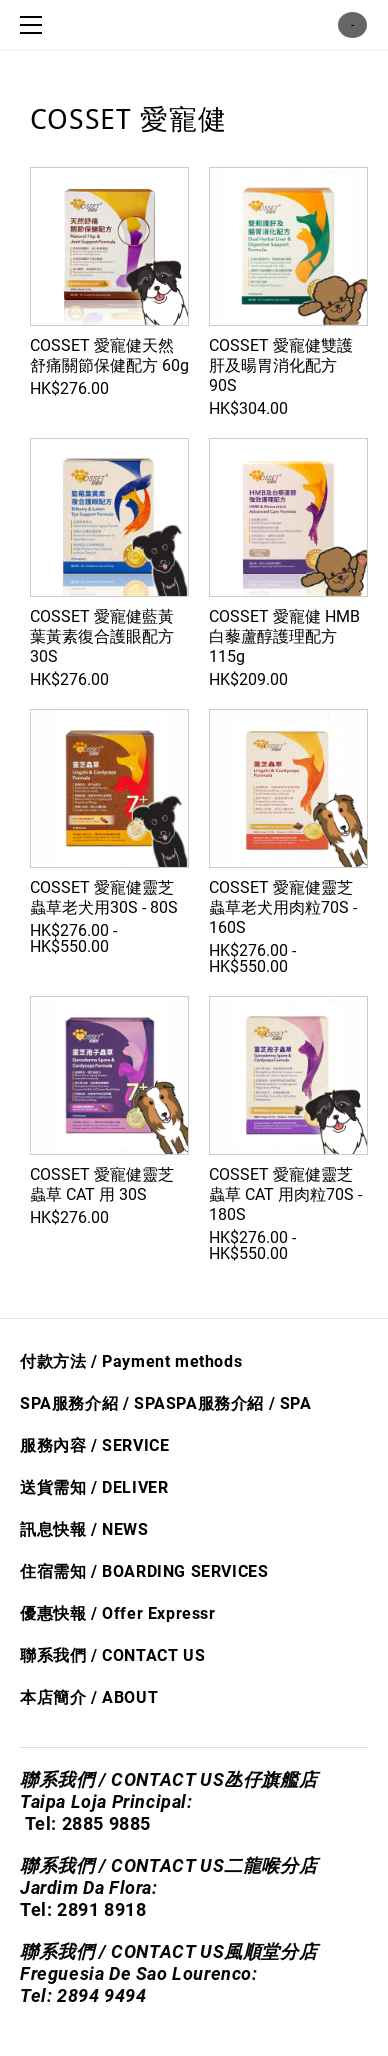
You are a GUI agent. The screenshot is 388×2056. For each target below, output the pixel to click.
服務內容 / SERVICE (94, 1445)
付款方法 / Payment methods (131, 1361)
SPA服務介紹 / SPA (93, 1403)
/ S (277, 1403)
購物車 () (352, 25)
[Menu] (35, 25)
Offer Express (155, 1613)
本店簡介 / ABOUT (89, 1697)
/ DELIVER (127, 1487)
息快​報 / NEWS (93, 1529)
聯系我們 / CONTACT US (112, 1655)
